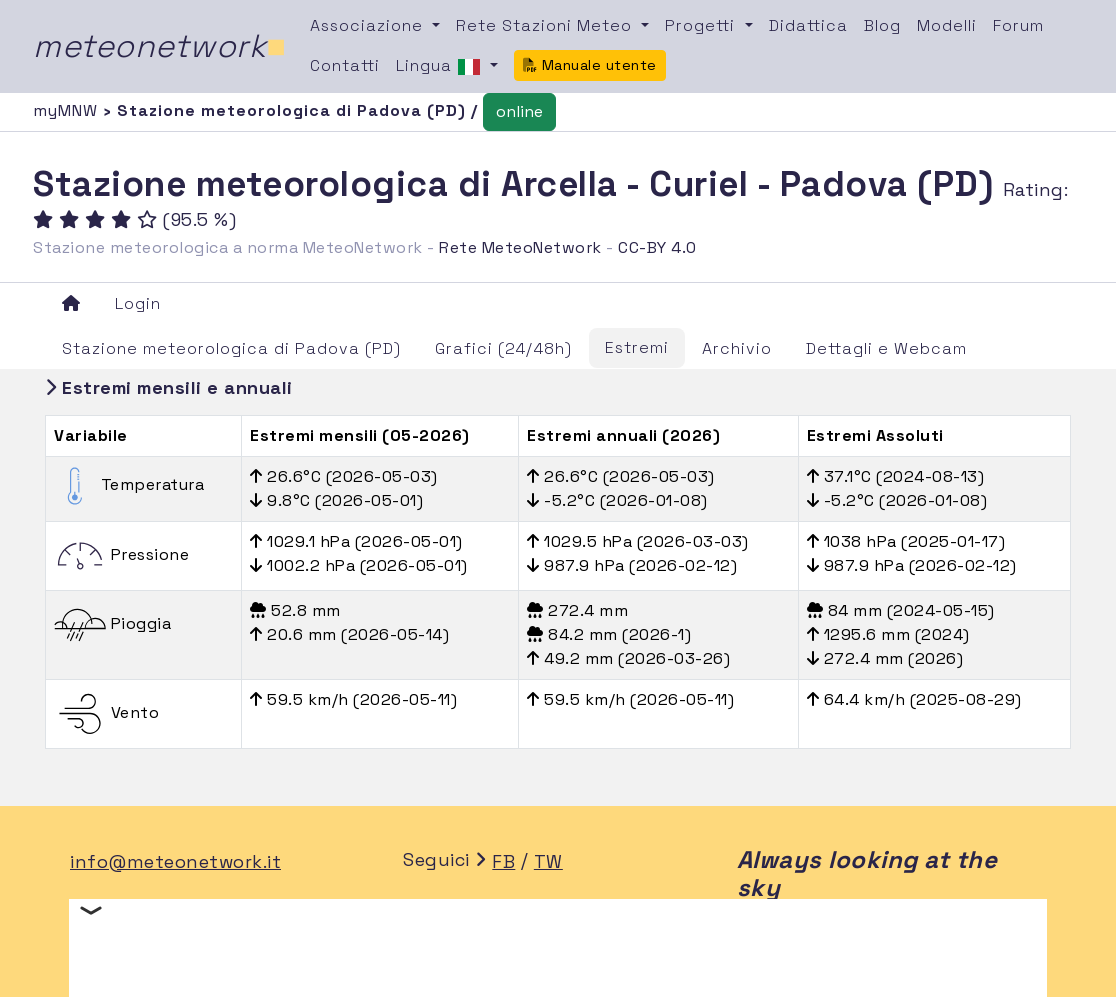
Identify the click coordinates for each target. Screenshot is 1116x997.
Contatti (345, 65)
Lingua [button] (441, 67)
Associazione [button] (369, 25)
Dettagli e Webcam (886, 348)
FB (503, 861)
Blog (882, 25)
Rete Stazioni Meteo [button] (546, 25)
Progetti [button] (702, 25)
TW (548, 861)
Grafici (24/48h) (503, 348)
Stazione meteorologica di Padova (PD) (231, 348)
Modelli (947, 25)
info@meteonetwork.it (175, 861)
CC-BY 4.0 (657, 247)
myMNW (68, 110)
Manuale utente (590, 65)
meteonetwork (159, 46)
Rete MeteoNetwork (520, 247)
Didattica (808, 25)
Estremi (637, 347)
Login (138, 303)
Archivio (737, 348)
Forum (1018, 25)
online (519, 111)
